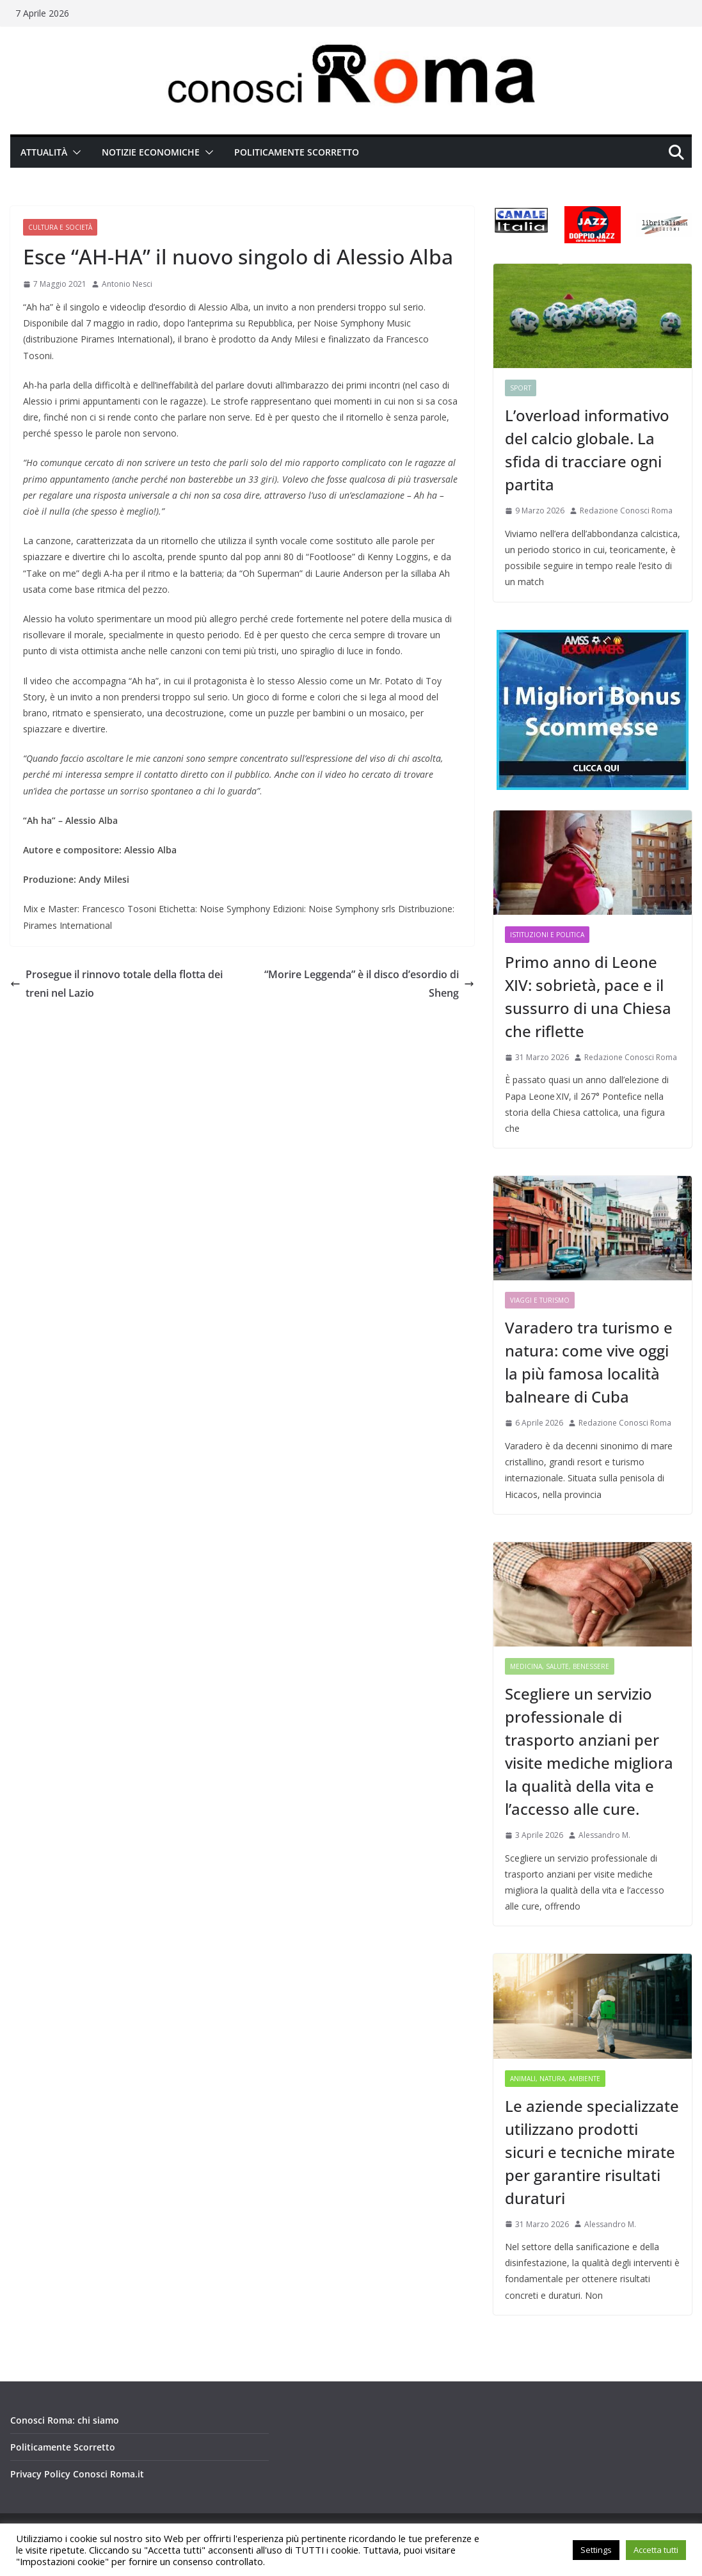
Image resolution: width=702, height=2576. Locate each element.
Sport (520, 387)
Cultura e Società (60, 227)
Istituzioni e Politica (547, 934)
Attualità (43, 152)
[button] (74, 152)
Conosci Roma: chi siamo (64, 2420)
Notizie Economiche (151, 152)
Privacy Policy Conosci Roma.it (77, 2474)
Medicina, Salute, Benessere (559, 1666)
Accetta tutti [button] (656, 2550)
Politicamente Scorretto (296, 152)
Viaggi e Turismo (540, 1300)
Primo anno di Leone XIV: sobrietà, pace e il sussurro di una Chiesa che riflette (588, 996)
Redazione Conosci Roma (626, 510)
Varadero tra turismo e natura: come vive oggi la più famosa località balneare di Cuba (589, 1362)
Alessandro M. (604, 1835)
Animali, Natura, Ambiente (555, 2078)
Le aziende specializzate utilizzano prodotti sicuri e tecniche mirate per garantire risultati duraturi (592, 2152)
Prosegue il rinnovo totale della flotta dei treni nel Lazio (116, 983)
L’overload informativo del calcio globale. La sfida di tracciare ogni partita (587, 450)
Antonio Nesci (127, 283)
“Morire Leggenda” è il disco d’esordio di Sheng (369, 983)
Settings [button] (596, 2550)
